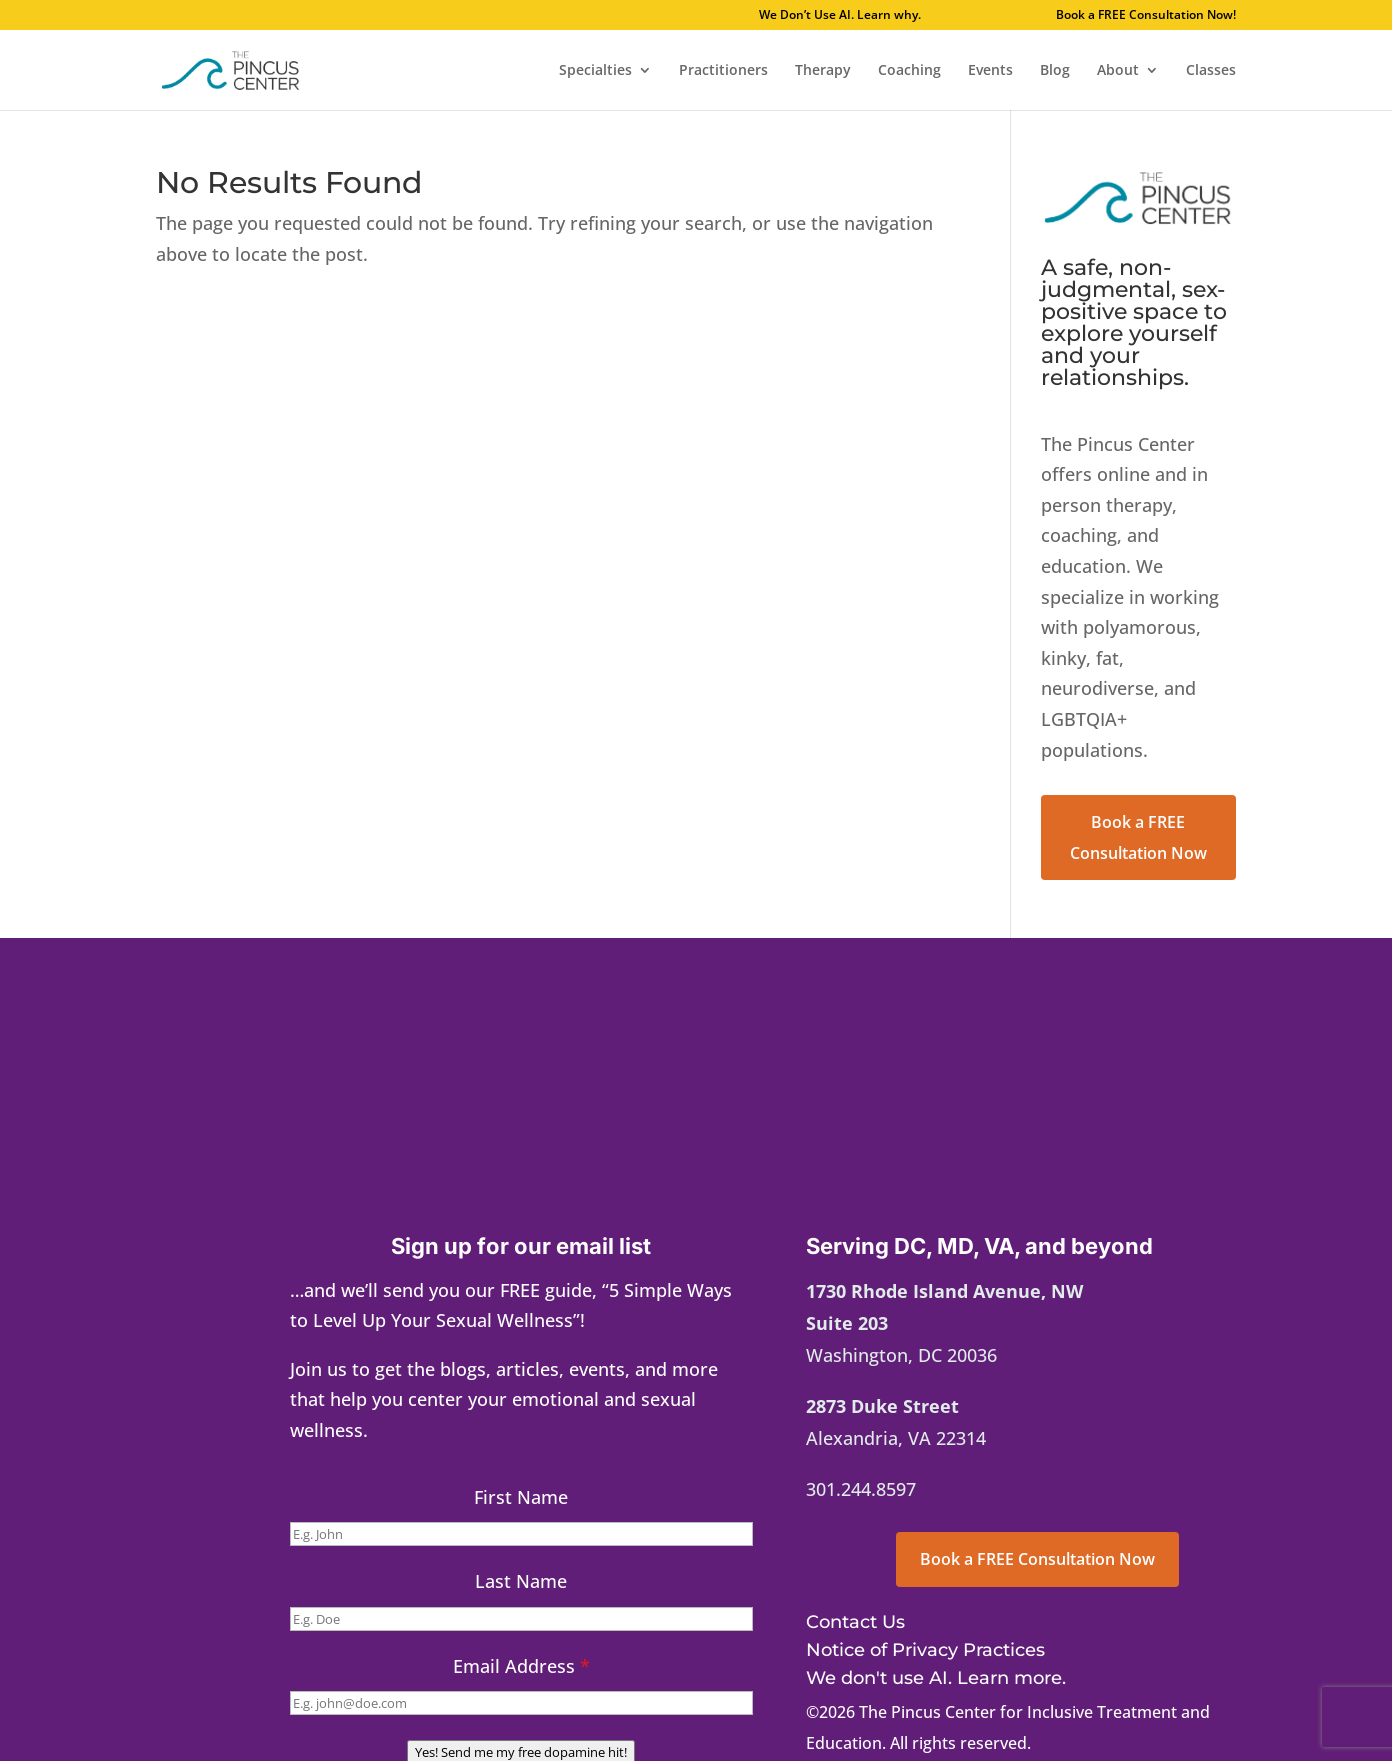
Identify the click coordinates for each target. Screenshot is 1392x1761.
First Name (521, 1497)
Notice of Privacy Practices (925, 1650)
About (1118, 71)
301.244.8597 (861, 1489)
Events (990, 71)
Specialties (595, 71)
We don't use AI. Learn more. (936, 1678)
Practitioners (723, 71)
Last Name (521, 1581)
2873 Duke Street (882, 1406)
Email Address (521, 1666)
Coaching (909, 71)
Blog (1055, 71)
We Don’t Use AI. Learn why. (898, 16)
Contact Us (855, 1622)
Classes (1211, 71)
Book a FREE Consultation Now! (1146, 16)
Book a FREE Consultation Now (1138, 837)
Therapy (823, 71)
